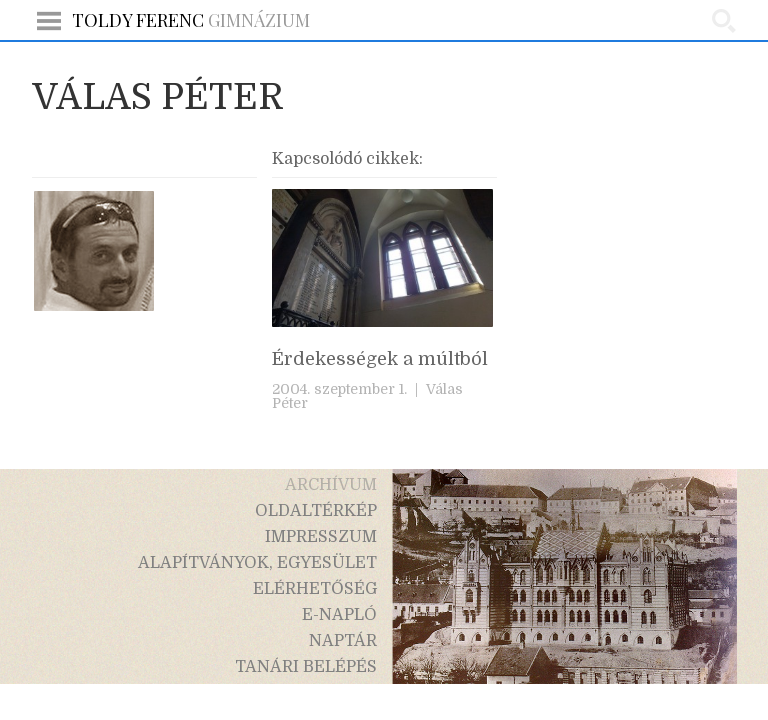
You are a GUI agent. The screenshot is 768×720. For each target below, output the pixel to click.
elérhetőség (315, 589)
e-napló (339, 615)
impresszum (321, 537)
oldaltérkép (316, 511)
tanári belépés (306, 667)
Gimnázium (191, 20)
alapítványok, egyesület (257, 563)
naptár (343, 641)
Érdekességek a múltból (380, 359)
